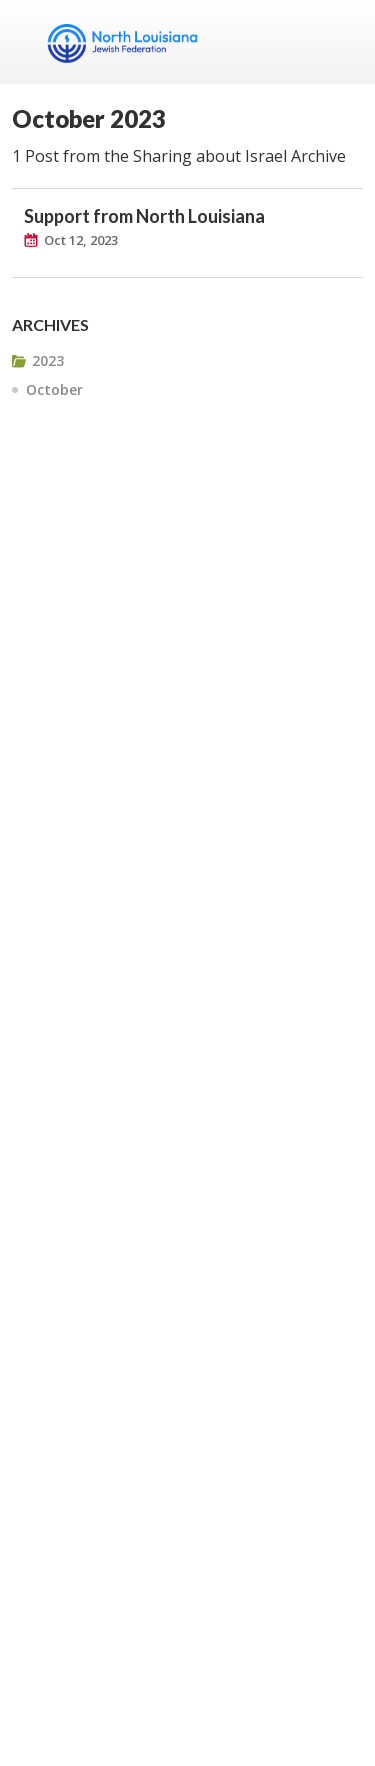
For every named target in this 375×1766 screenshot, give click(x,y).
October (54, 389)
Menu (340, 42)
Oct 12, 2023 (81, 240)
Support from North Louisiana (144, 216)
